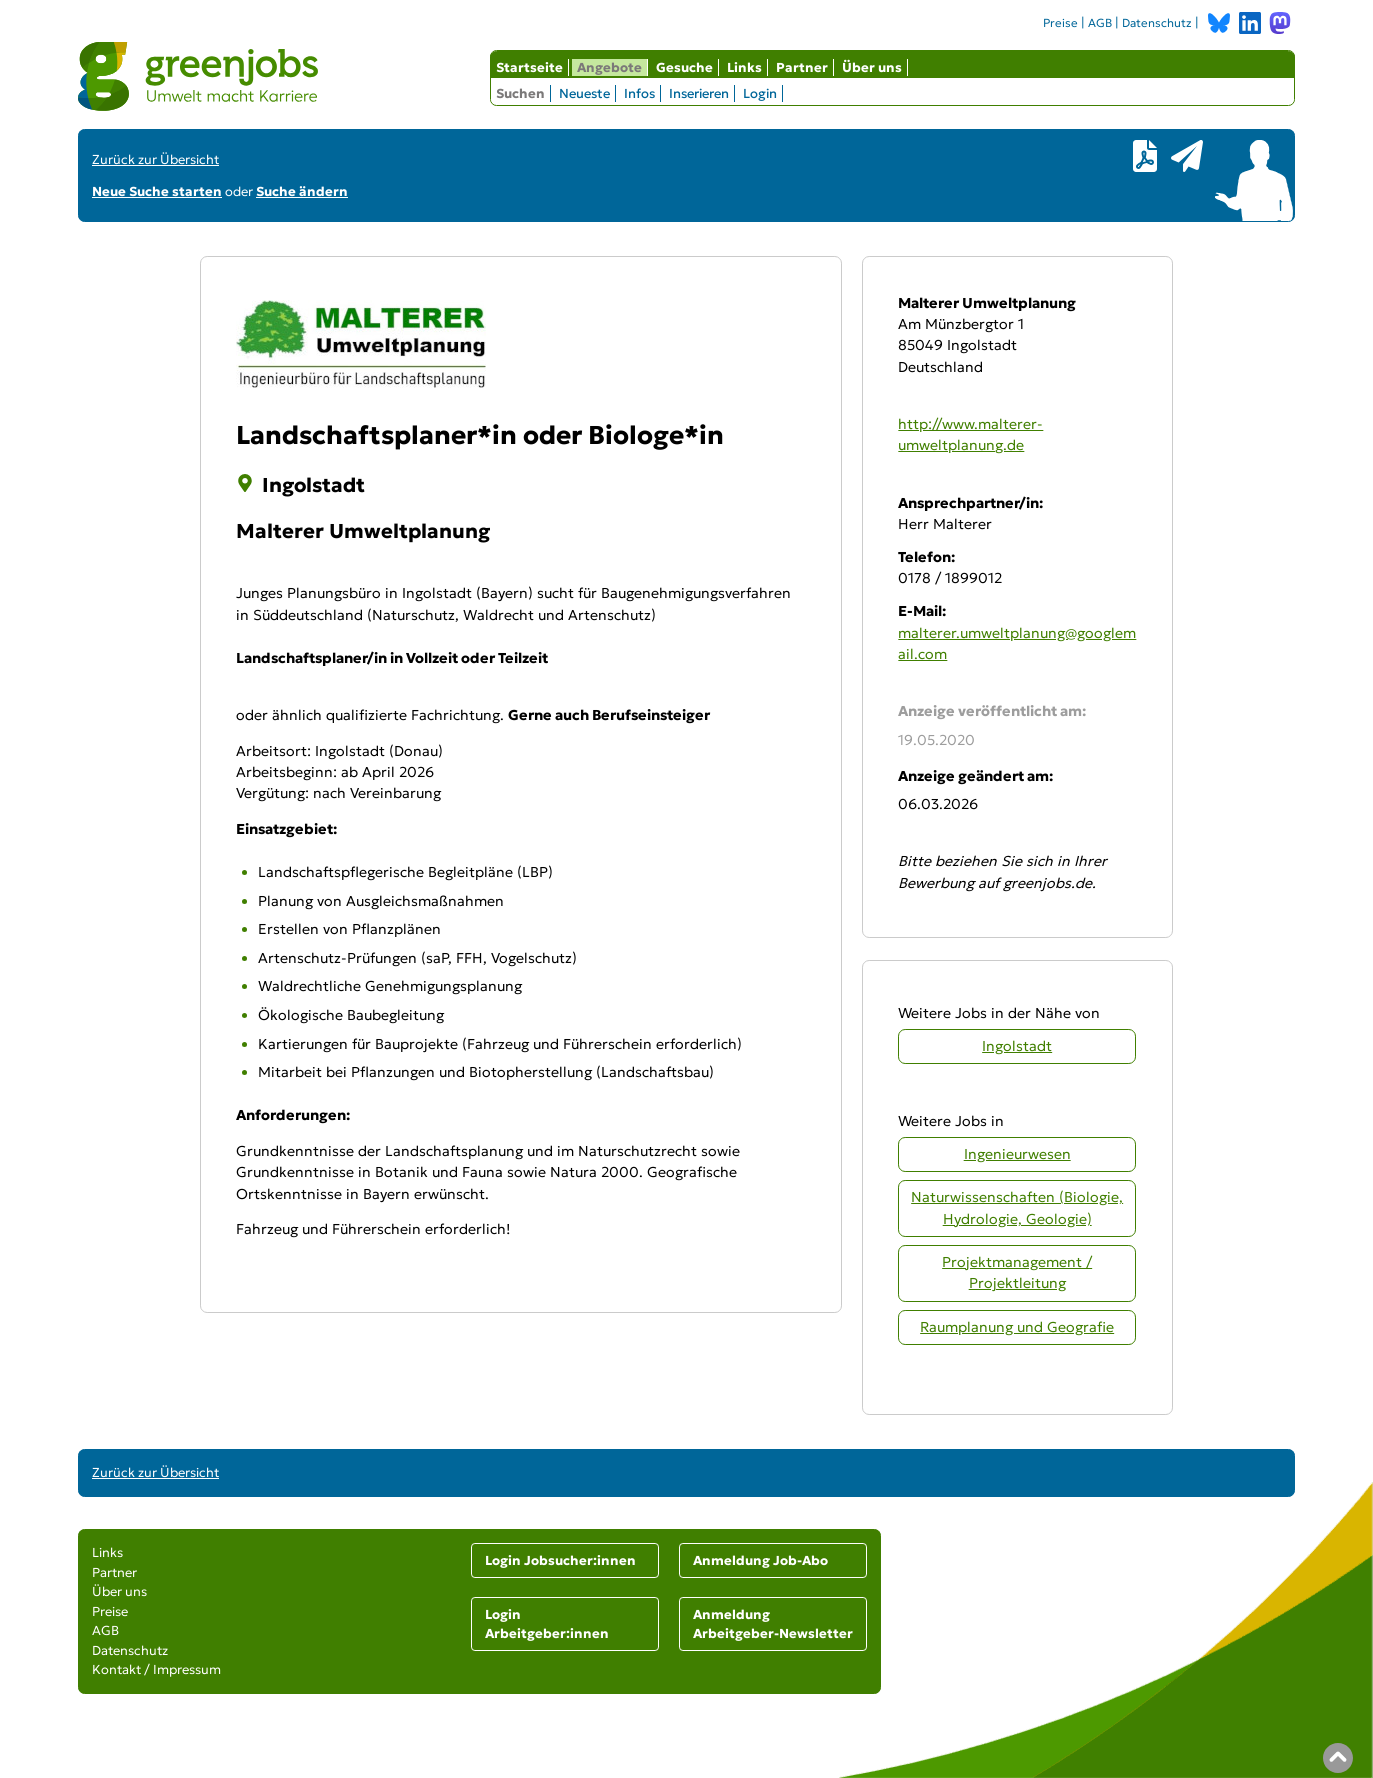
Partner (802, 67)
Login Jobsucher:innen (560, 1560)
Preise (1060, 23)
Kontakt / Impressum (156, 1669)
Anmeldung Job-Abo (760, 1560)
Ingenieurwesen (1017, 1154)
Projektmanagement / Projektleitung (1017, 1272)
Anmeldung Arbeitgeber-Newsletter (773, 1624)
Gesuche (684, 67)
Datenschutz (1157, 23)
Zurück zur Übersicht (155, 159)
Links (744, 67)
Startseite (529, 67)
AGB (1100, 23)
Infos (639, 93)
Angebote (609, 67)
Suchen (520, 93)
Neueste (584, 93)
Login (760, 93)
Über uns (872, 67)
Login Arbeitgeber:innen (547, 1624)
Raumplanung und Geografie (1017, 1327)
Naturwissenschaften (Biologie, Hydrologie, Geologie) (1017, 1207)
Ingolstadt (1017, 1046)
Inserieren (699, 93)
